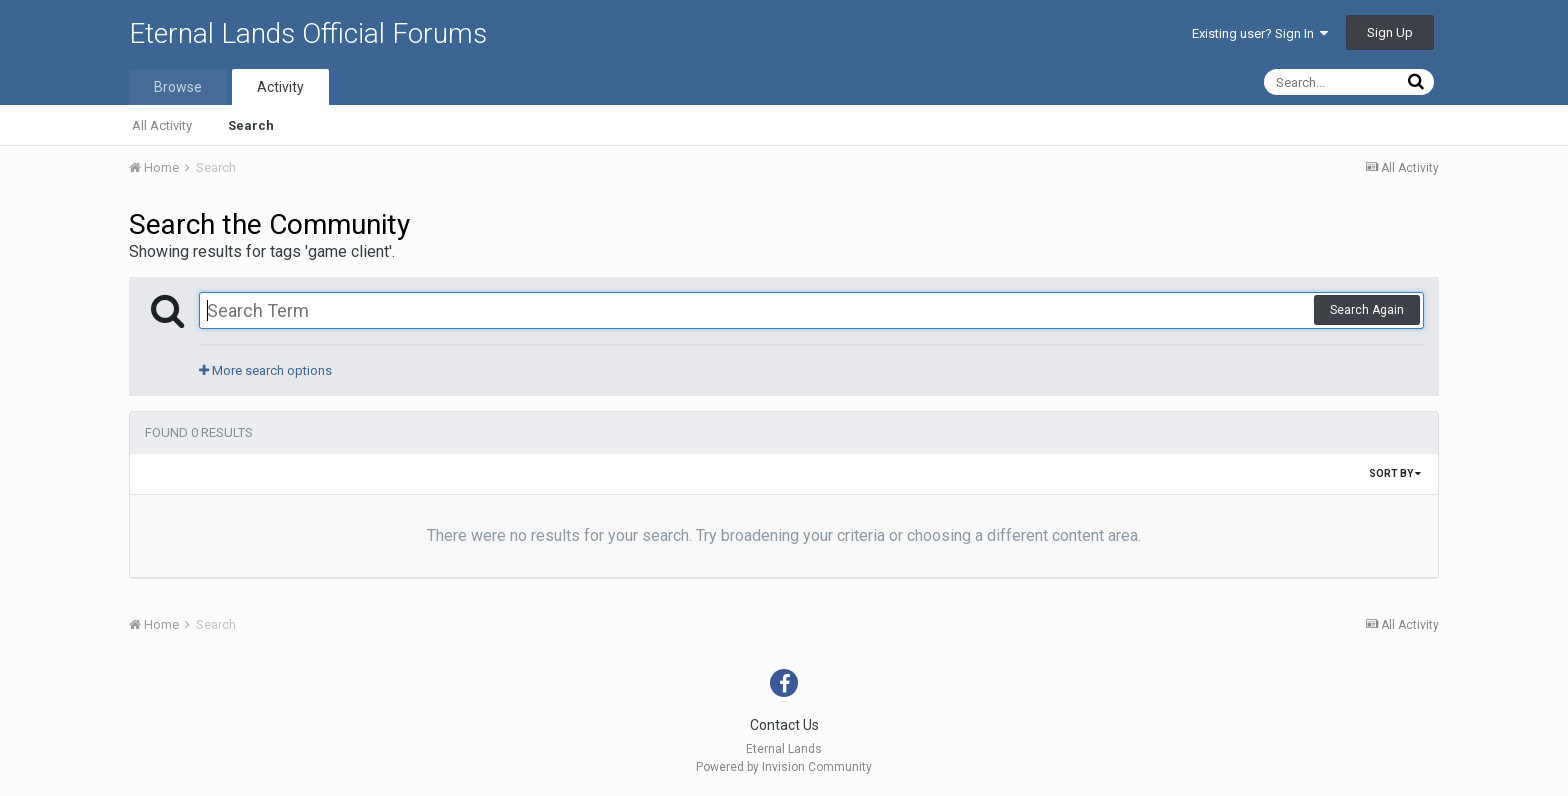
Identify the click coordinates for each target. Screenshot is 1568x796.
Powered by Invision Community (784, 767)
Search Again (1367, 310)
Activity (280, 87)
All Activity (162, 125)
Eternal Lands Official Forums (308, 33)
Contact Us (784, 725)
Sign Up (1390, 32)
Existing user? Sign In (1260, 33)
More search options (265, 370)
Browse (178, 87)
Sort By (1395, 473)
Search (251, 125)
